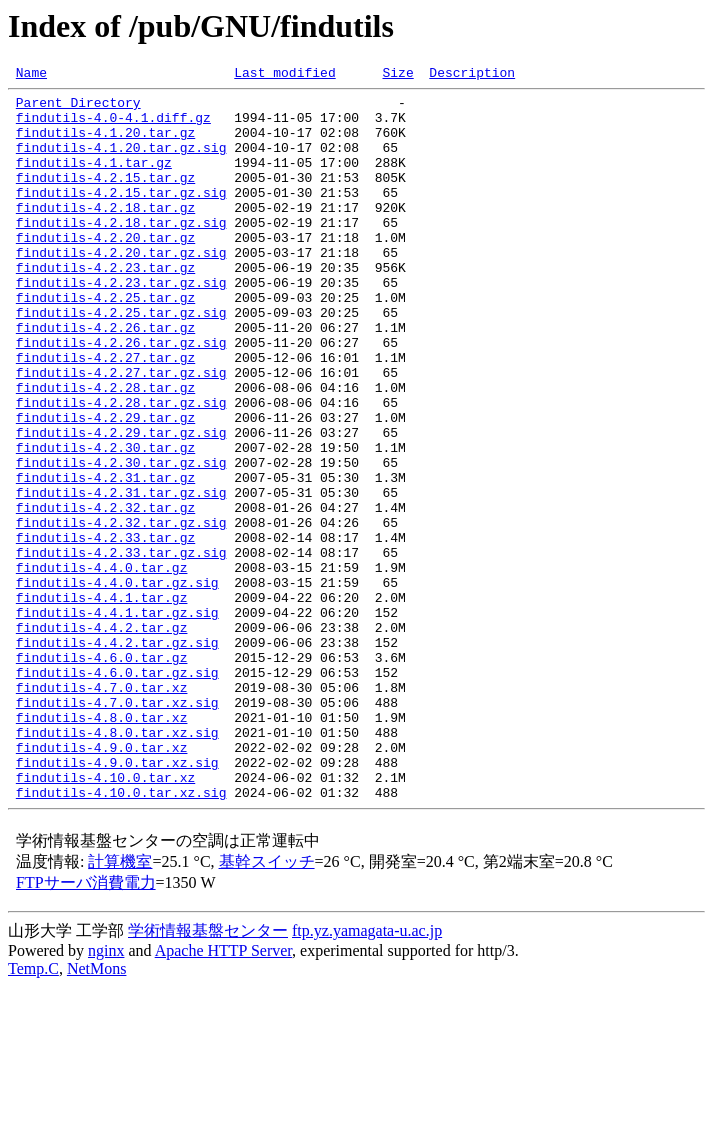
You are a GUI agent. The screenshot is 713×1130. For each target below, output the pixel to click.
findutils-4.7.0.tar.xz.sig (117, 828)
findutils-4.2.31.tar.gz (105, 558)
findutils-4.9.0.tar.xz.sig (117, 900)
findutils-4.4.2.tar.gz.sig (117, 756)
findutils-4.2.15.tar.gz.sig (121, 216)
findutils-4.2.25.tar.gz (105, 342)
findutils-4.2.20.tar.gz (105, 270)
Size (397, 75)
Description (472, 75)
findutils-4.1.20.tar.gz (105, 144)
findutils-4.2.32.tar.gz (105, 594)
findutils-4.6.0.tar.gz (102, 774)
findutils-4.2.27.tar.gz (105, 414)
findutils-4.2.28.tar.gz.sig (121, 468)
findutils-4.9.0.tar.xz (102, 882)
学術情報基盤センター (208, 1074)
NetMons (97, 1112)
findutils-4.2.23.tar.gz (105, 306)
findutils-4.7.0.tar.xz (102, 810)
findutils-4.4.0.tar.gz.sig (117, 684)
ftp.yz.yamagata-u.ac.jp (367, 1074)
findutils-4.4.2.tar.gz (102, 738)
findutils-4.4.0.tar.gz (102, 666)
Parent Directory (78, 108)
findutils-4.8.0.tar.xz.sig (117, 864)
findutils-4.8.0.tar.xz (102, 846)
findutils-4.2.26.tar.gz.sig (121, 396)
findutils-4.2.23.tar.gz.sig (121, 324)
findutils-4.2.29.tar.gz (105, 486)
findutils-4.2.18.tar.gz (105, 234)
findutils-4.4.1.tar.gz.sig (117, 720)
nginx (106, 1094)
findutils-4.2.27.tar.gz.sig (121, 432)
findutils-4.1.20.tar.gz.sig (121, 162)
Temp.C (33, 1112)
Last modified (284, 75)
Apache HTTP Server (223, 1094)
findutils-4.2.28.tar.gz (105, 450)
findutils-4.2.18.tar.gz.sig (121, 252)
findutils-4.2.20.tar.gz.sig (121, 288)
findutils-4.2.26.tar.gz (105, 378)
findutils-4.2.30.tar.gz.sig (121, 540)
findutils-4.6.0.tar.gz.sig (117, 792)
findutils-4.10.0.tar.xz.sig (121, 936)
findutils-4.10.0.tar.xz (105, 918)
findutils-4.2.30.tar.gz (105, 522)
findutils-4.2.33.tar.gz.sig (121, 648)
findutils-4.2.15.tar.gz (105, 198)
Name (31, 75)
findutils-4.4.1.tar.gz (102, 702)
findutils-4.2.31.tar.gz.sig (121, 576)
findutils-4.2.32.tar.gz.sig (121, 612)
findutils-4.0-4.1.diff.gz (113, 126)
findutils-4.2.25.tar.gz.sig (121, 360)
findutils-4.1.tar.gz (94, 180)
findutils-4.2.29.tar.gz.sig (121, 504)
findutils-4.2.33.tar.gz (105, 630)
